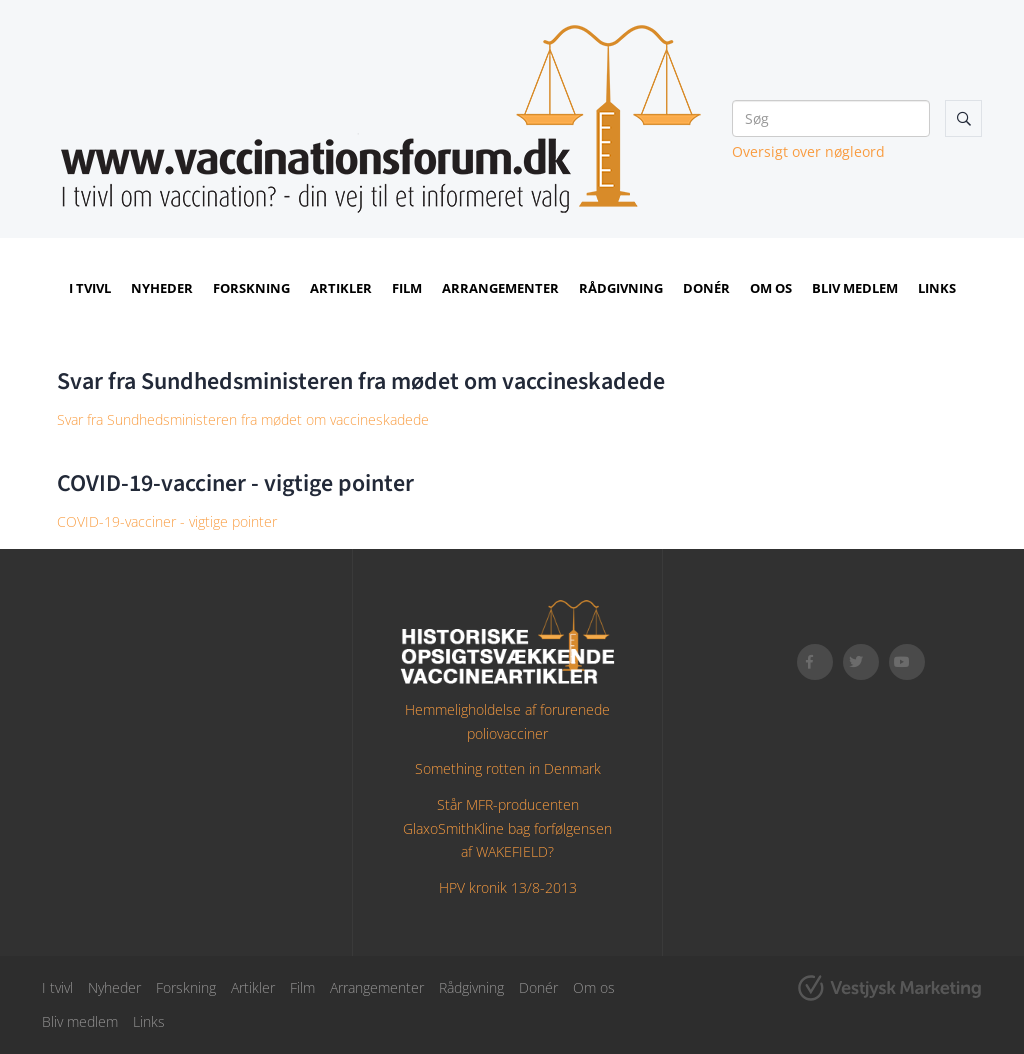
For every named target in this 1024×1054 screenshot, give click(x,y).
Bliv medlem (855, 288)
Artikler (341, 288)
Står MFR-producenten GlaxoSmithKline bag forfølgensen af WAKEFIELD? (507, 828)
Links (937, 288)
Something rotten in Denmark (508, 768)
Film (407, 288)
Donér (706, 288)
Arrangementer (500, 288)
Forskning (251, 288)
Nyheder (162, 288)
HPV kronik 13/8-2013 (508, 887)
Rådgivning (621, 288)
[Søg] (831, 118)
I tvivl (90, 288)
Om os (771, 288)
